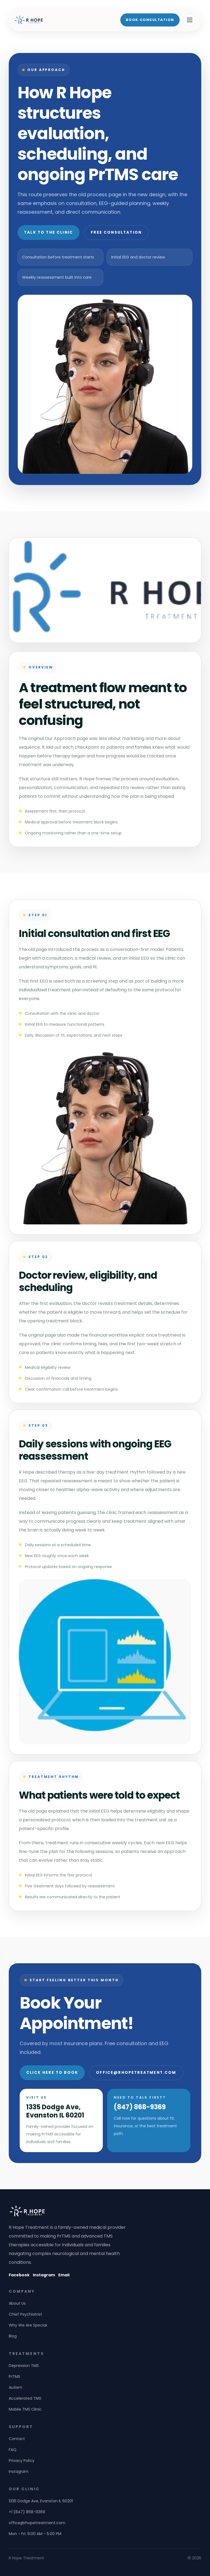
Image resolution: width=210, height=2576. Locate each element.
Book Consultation (150, 19)
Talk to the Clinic (48, 232)
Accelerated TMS (25, 2398)
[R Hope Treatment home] (29, 20)
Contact (17, 2438)
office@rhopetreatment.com (136, 2072)
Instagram (44, 2275)
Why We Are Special (28, 2325)
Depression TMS (24, 2365)
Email (63, 2275)
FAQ (12, 2449)
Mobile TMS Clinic (25, 2409)
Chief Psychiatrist (25, 2314)
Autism (15, 2387)
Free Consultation (116, 232)
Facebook (19, 2275)
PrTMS (14, 2376)
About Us (17, 2303)
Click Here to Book (52, 2072)
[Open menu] (189, 19)
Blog (13, 2336)
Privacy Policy (21, 2460)
